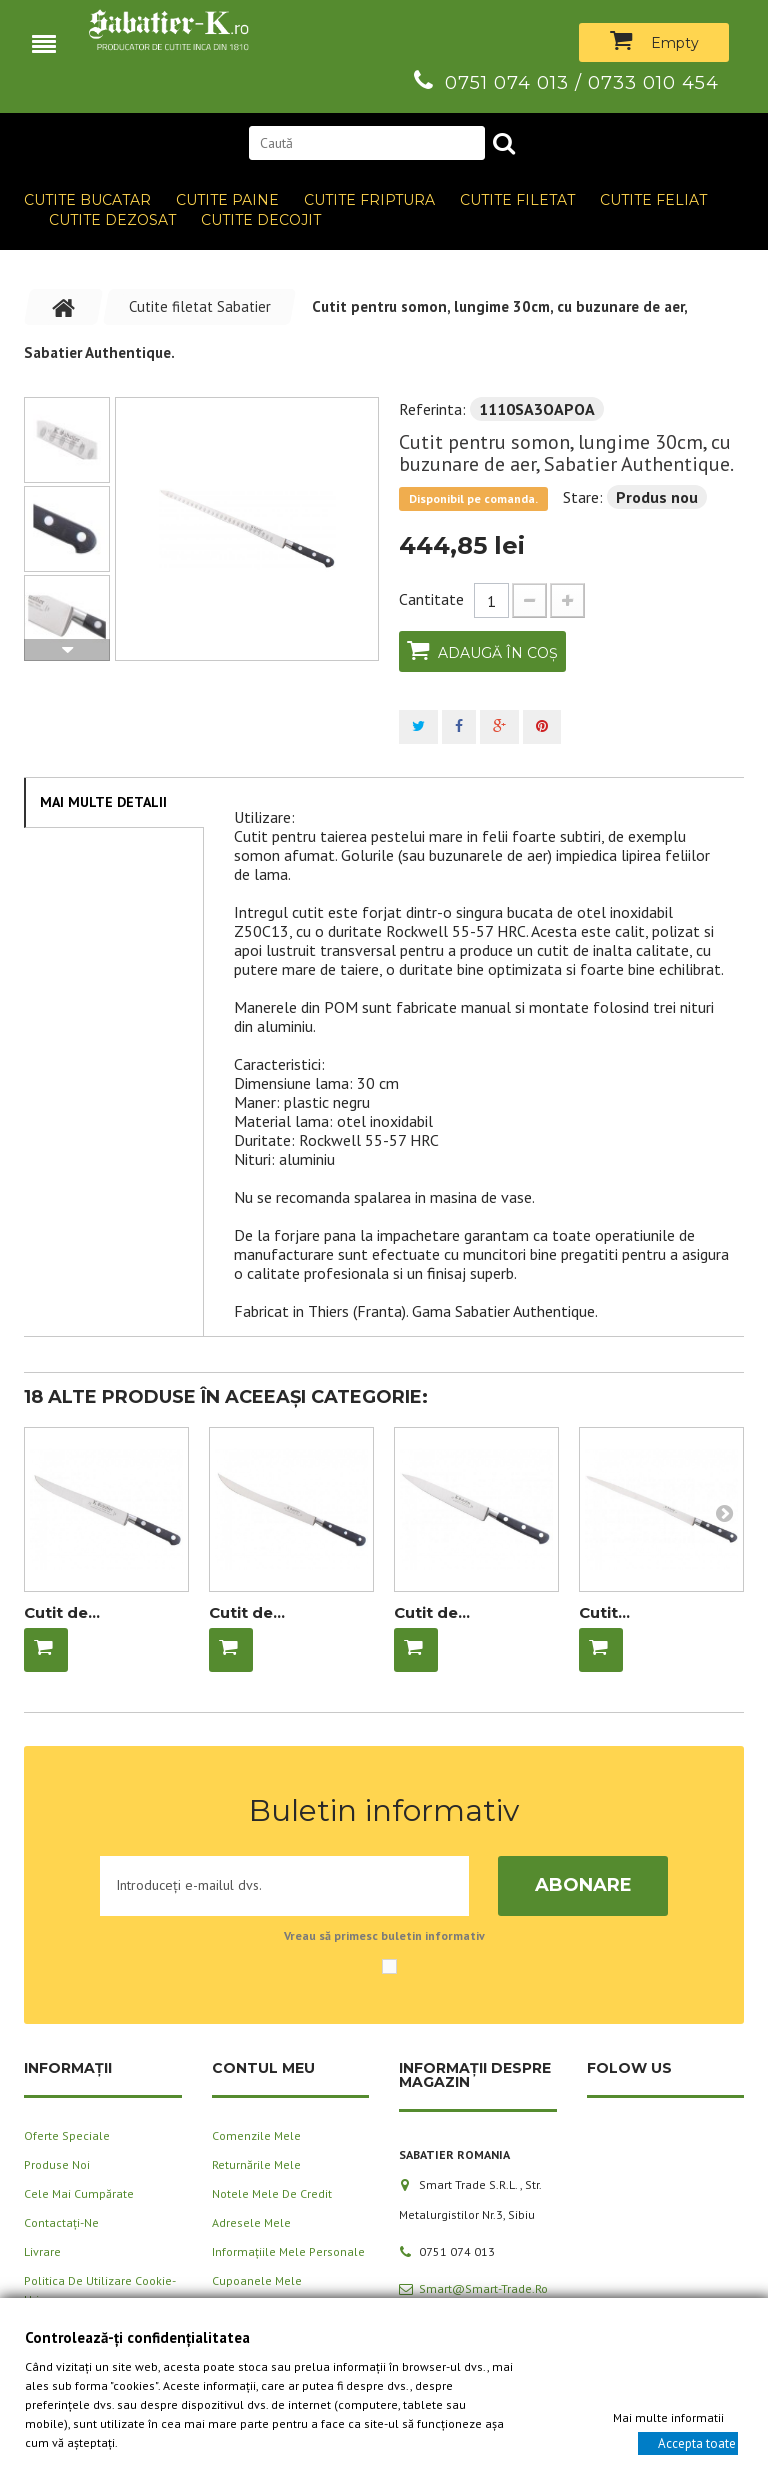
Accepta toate (697, 2442)
